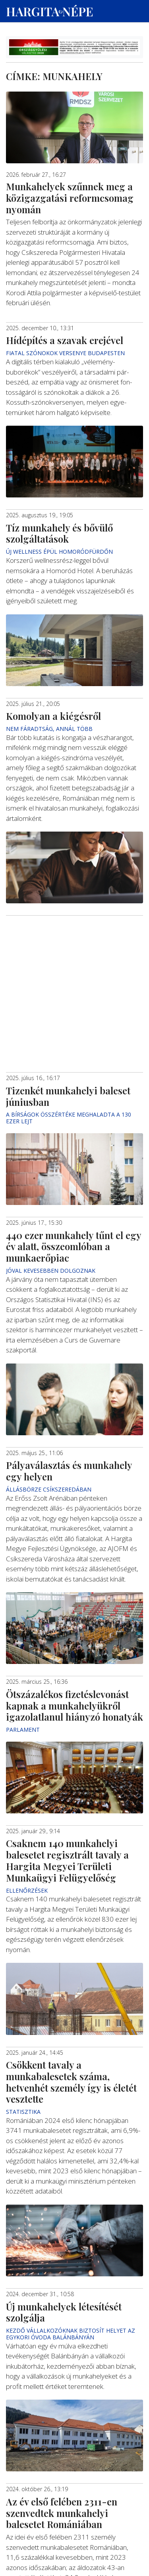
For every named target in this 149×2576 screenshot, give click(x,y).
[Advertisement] (74, 959)
